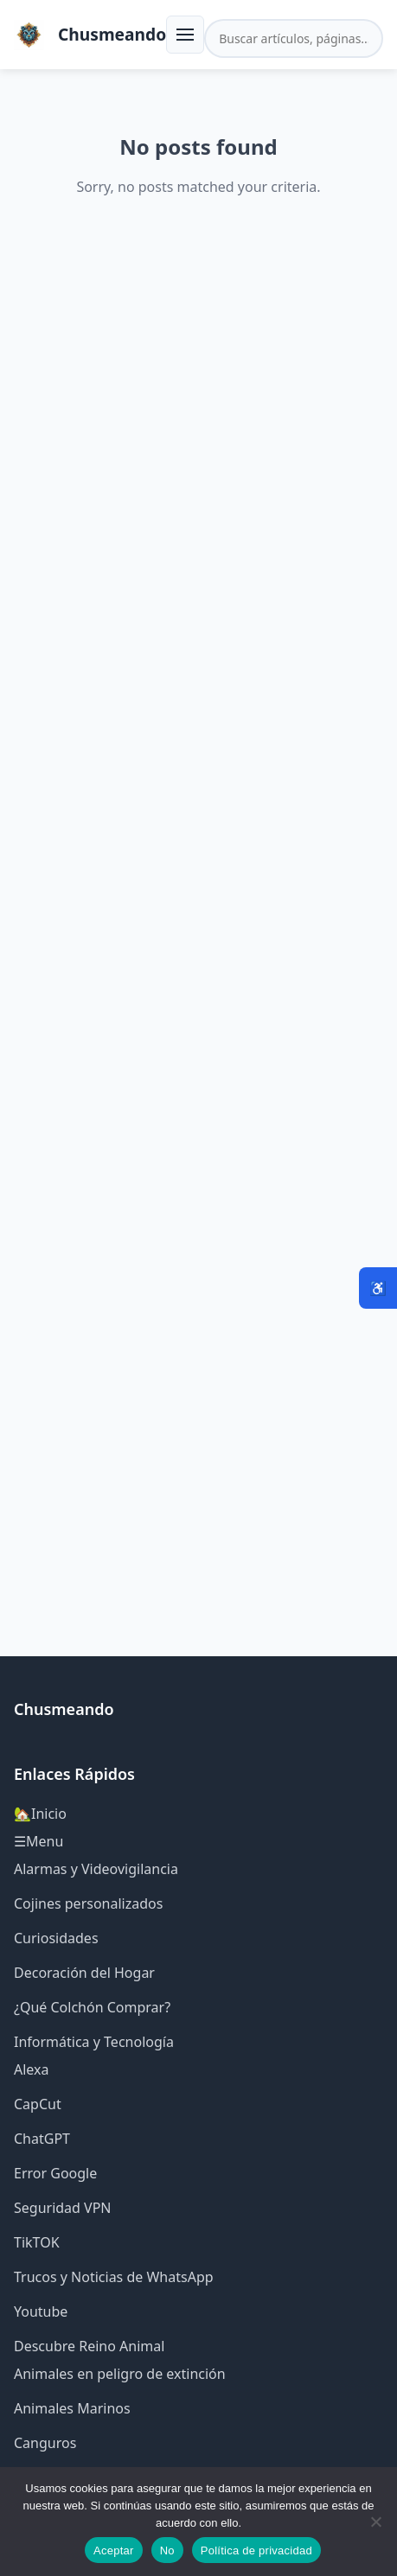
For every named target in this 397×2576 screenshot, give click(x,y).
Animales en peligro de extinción (120, 2373)
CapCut (37, 2104)
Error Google (55, 2173)
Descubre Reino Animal (89, 2346)
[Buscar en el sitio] (293, 38)
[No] (375, 2521)
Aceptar (113, 2550)
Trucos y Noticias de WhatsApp (114, 2276)
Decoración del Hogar (84, 1972)
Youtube (40, 2311)
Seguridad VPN (63, 2207)
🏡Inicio (40, 1813)
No (167, 2550)
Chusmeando (112, 34)
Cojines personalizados (88, 1903)
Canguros (45, 2442)
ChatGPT (42, 2138)
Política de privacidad (256, 2550)
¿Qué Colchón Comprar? (92, 2007)
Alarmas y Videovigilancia (96, 1868)
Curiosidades (56, 1938)
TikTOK (37, 2242)
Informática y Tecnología (94, 2041)
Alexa (31, 2069)
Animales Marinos (72, 2408)
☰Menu (38, 1841)
